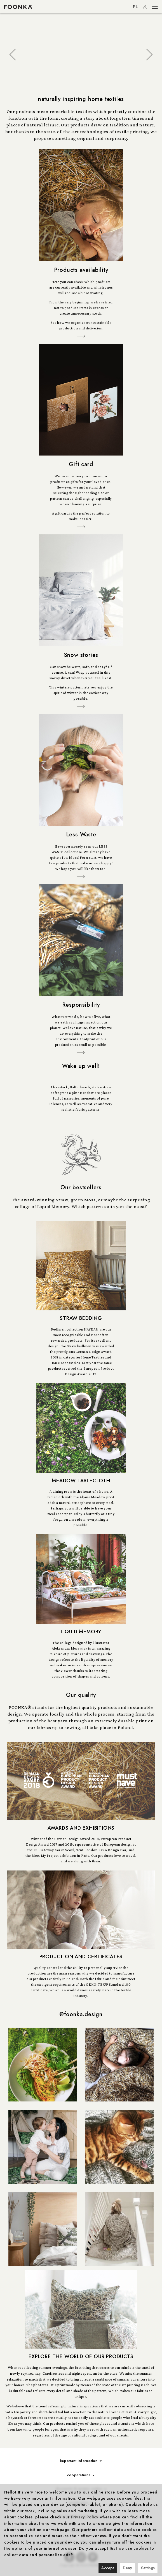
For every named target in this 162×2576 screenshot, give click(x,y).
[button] (12, 54)
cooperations (81, 2475)
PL (135, 7)
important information (81, 2460)
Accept (107, 2568)
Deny (127, 2568)
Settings (148, 2568)
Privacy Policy (84, 2517)
